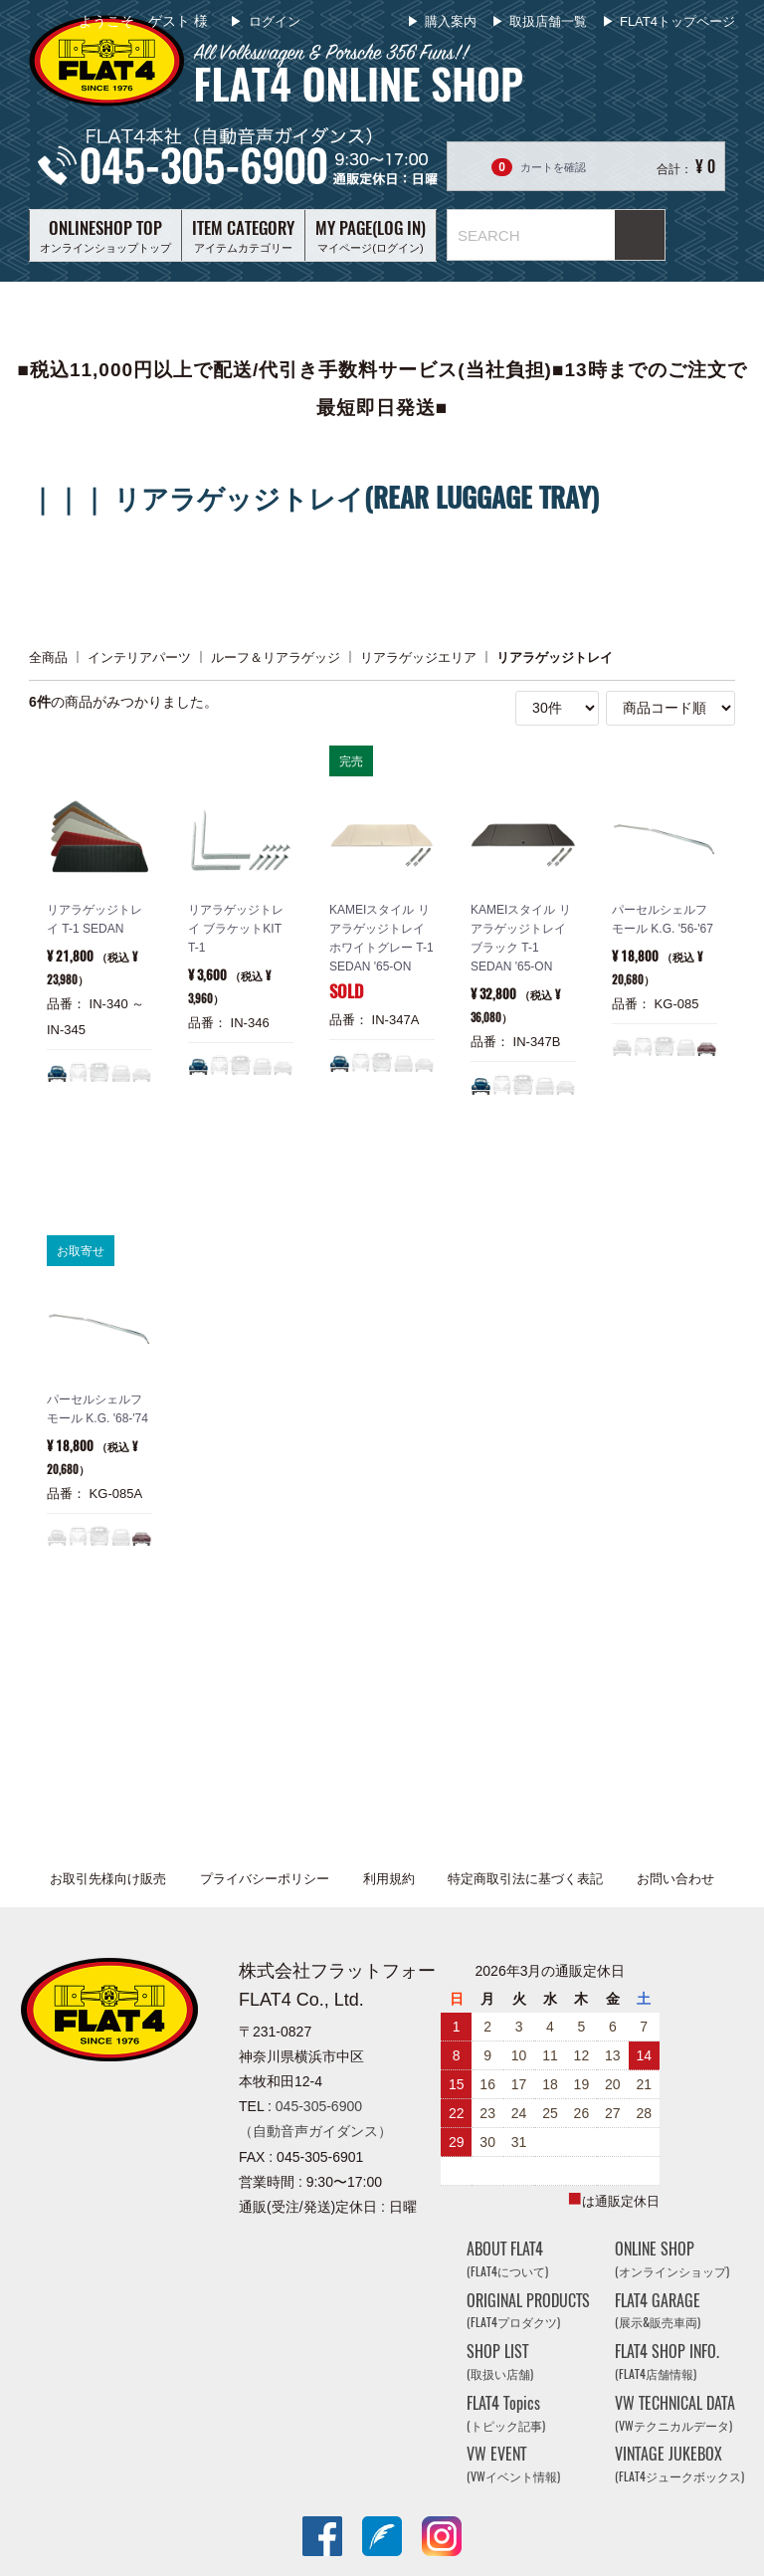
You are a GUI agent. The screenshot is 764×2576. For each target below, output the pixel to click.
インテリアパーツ (139, 656)
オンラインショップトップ (105, 235)
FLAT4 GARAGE (657, 2310)
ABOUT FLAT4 (507, 2259)
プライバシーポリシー (264, 1878)
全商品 (48, 656)
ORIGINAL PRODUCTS (528, 2310)
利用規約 (389, 1878)
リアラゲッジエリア (418, 656)
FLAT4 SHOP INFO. (667, 2361)
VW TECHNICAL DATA (675, 2413)
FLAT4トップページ (677, 21)
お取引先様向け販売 (108, 1878)
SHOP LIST (500, 2361)
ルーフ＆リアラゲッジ (275, 656)
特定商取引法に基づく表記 (525, 1878)
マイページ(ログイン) (370, 235)
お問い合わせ (675, 1878)
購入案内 (451, 21)
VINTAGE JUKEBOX (679, 2464)
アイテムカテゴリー (243, 235)
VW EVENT (513, 2464)
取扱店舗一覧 (548, 21)
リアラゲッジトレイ (554, 656)
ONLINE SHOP (672, 2259)
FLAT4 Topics (506, 2413)
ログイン (272, 21)
